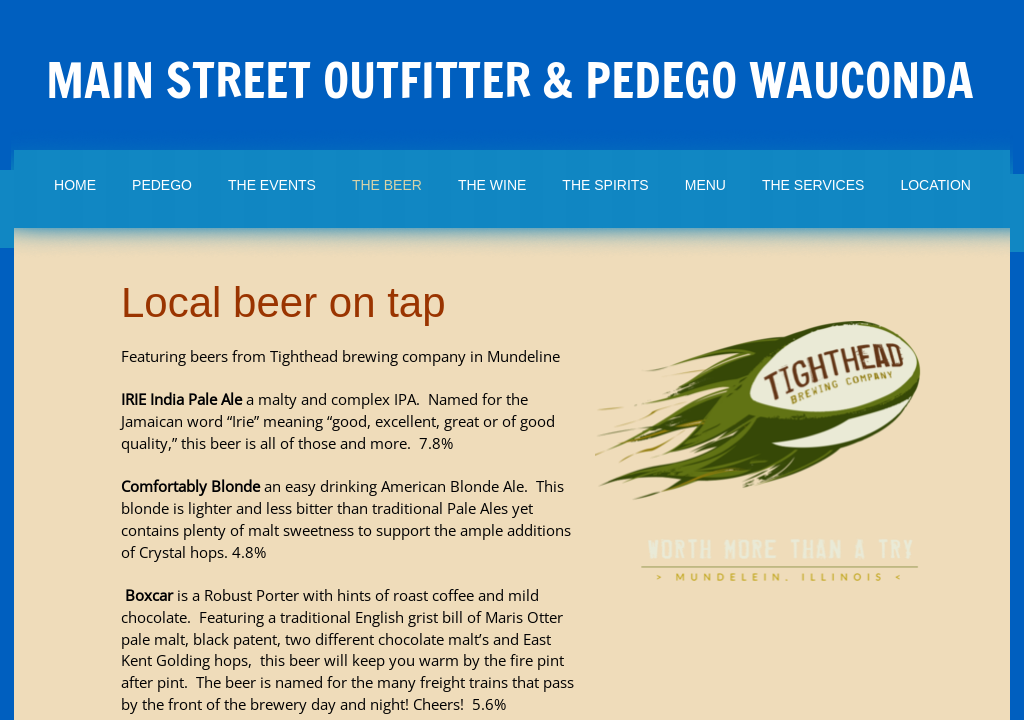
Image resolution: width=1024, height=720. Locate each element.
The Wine (492, 185)
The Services (813, 185)
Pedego (162, 185)
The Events (272, 185)
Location (935, 185)
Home (75, 185)
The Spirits (605, 185)
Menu (705, 185)
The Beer (387, 185)
